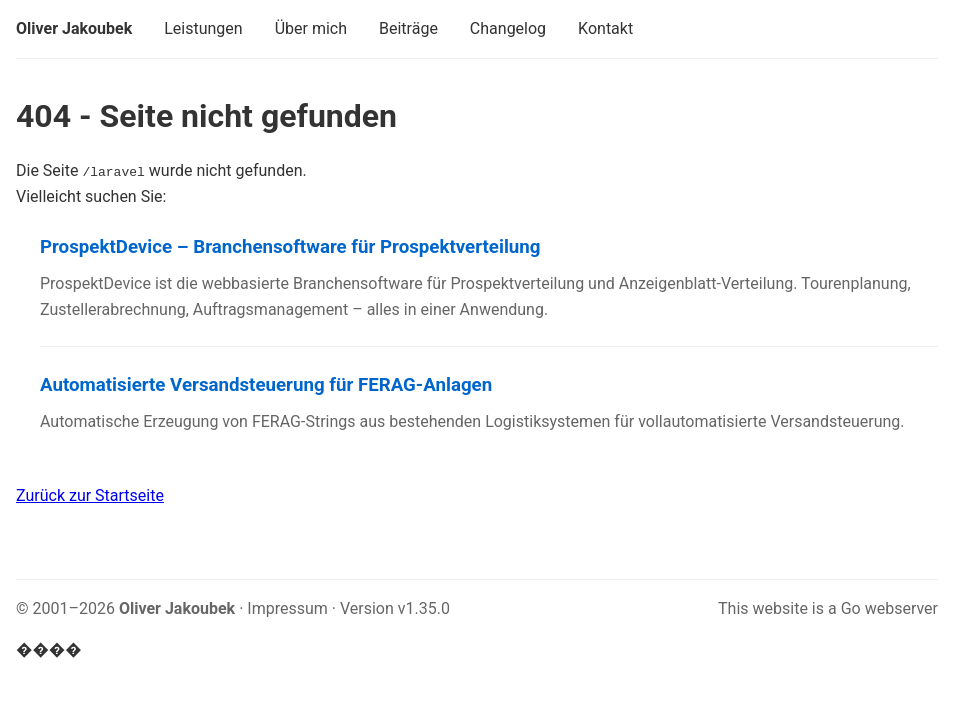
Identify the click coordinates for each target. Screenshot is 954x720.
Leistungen (203, 28)
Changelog (508, 28)
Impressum (287, 608)
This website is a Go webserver (828, 608)
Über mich (311, 28)
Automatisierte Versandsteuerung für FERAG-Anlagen (266, 385)
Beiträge (408, 28)
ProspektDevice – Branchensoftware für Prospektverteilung (290, 247)
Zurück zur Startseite (90, 495)
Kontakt (605, 28)
